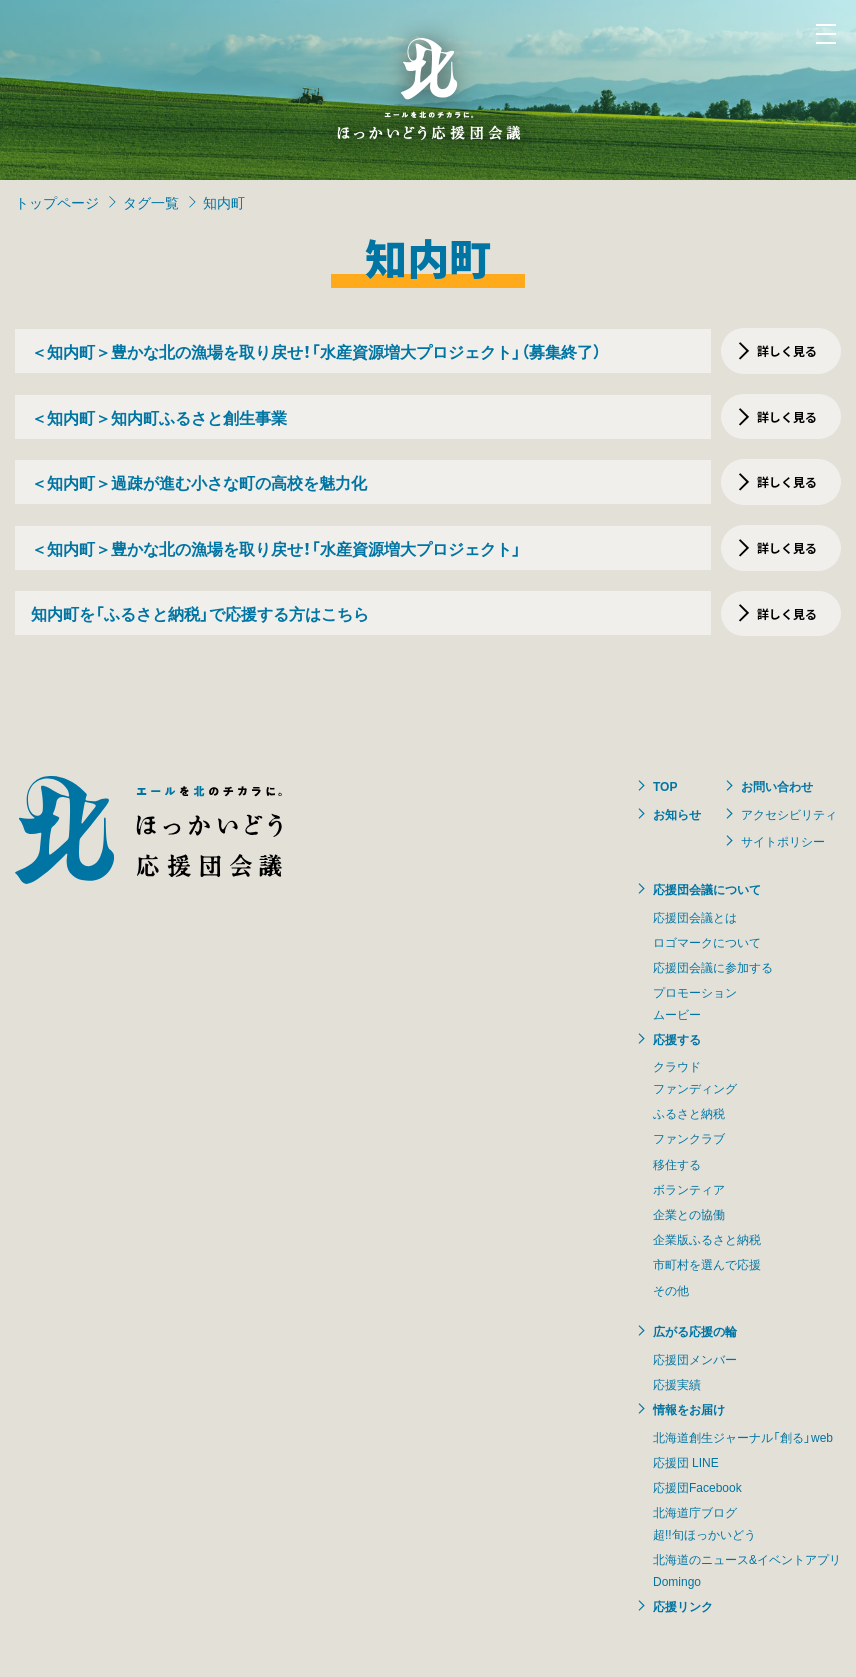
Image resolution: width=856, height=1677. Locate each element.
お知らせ (677, 814)
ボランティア (689, 1189)
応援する (677, 1039)
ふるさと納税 (689, 1113)
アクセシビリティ (789, 814)
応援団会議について (707, 889)
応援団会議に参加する (713, 967)
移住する (677, 1164)
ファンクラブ (689, 1138)
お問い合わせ (777, 786)
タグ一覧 (151, 202)
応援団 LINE (686, 1462)
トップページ (57, 202)
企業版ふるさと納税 (707, 1239)
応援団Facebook (697, 1487)
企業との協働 (689, 1214)
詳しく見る (787, 350)
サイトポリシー (783, 841)
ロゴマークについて (707, 942)
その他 (671, 1290)
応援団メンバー (695, 1359)
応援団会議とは (695, 917)
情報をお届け (689, 1409)
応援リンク (683, 1606)
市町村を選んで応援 (707, 1264)
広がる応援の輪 (695, 1331)
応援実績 (677, 1384)
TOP (665, 786)
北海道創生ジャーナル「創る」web (743, 1437)
